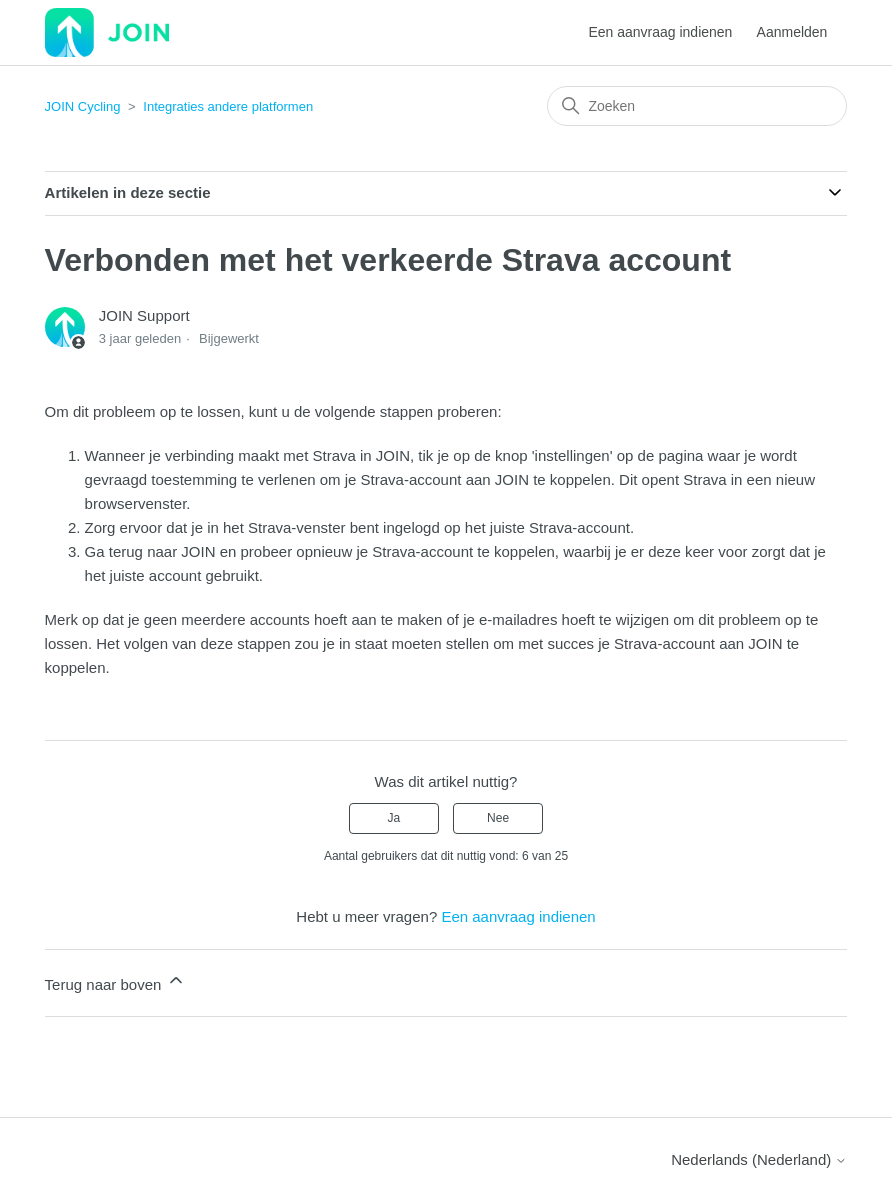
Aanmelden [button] (792, 32)
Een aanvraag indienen (660, 32)
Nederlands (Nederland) (759, 1159)
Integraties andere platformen (228, 106)
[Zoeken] (697, 106)
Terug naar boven (115, 981)
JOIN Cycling (83, 106)
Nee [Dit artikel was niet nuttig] (498, 818)
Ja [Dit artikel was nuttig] (394, 818)
